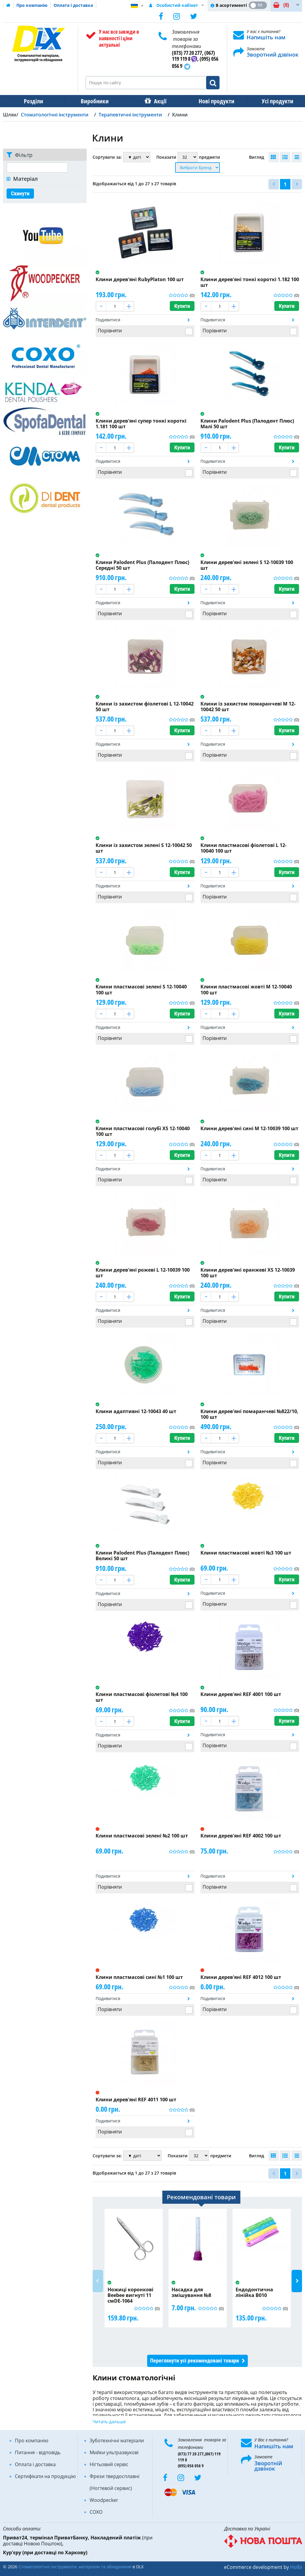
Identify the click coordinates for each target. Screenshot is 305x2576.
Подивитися (108, 320)
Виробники (93, 101)
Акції (157, 101)
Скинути (20, 193)
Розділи (33, 101)
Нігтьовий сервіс (109, 2464)
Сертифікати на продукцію (45, 2476)
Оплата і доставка (73, 5)
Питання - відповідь (37, 2452)
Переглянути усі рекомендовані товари (194, 2360)
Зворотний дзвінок (272, 54)
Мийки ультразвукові (114, 2452)
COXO (96, 2512)
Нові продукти (212, 101)
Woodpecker (104, 2500)
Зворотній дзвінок (268, 2465)
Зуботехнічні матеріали (117, 2440)
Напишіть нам (266, 37)
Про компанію (31, 5)
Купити (182, 306)
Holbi (296, 2567)
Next (297, 2281)
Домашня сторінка (8, 5)
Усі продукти (272, 101)
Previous (98, 2281)
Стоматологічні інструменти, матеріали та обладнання (74, 2566)
